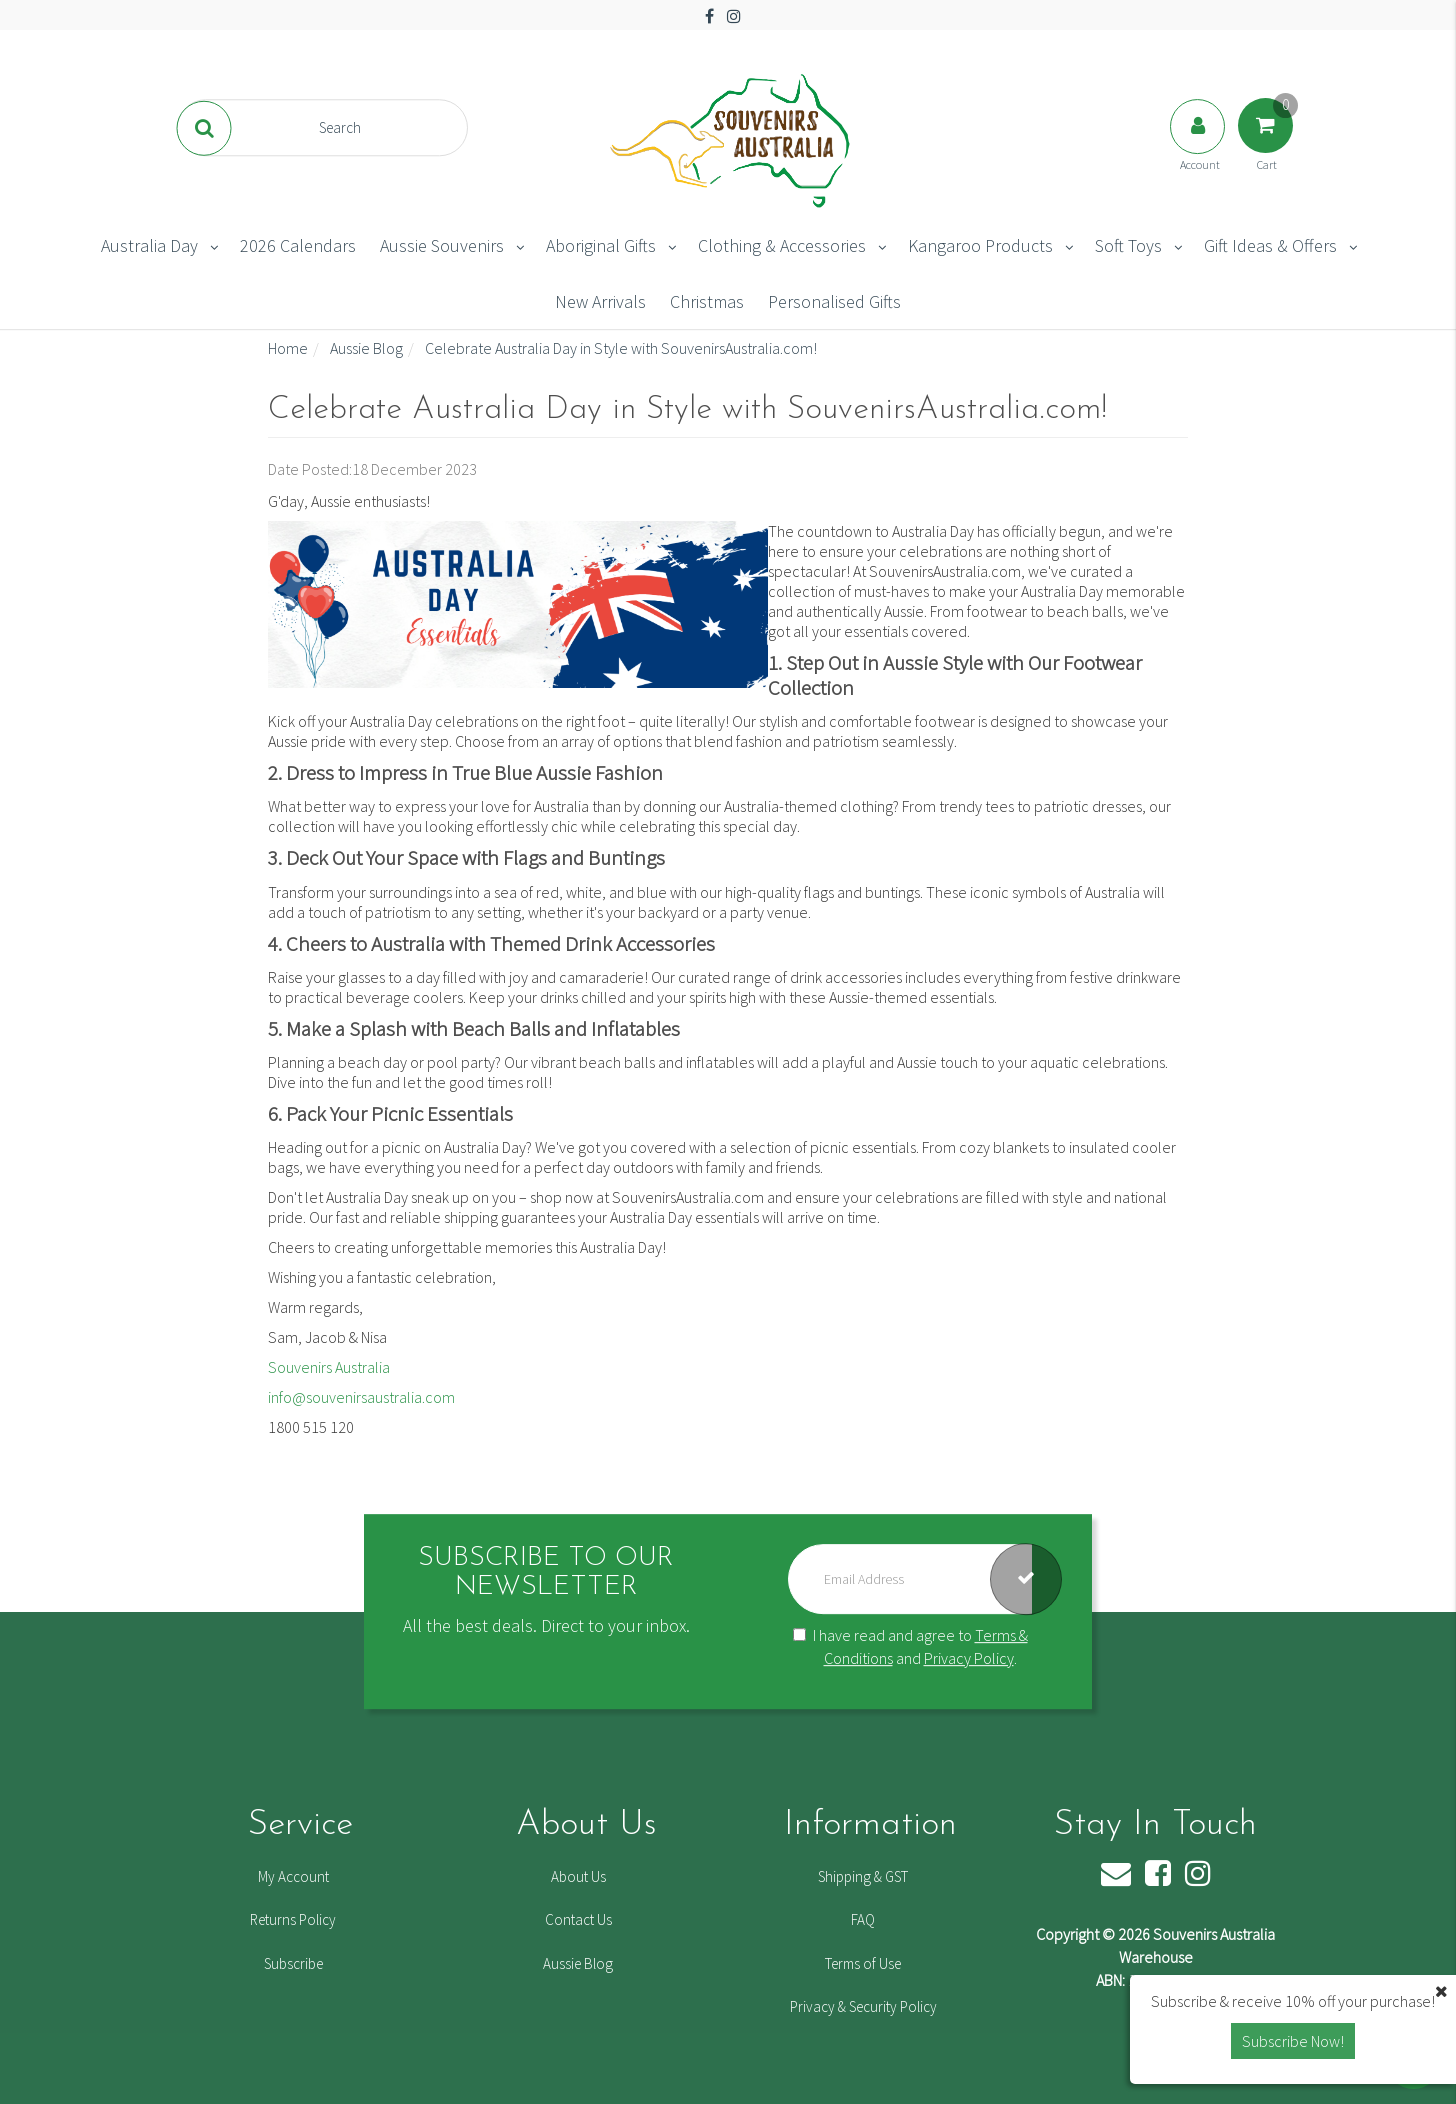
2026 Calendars (298, 245)
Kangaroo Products (980, 245)
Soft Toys (1128, 245)
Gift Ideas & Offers (1270, 245)
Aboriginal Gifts (601, 245)
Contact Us (578, 1919)
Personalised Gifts (834, 301)
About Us (578, 1876)
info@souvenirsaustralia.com (361, 1397)
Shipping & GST (863, 1876)
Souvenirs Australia (329, 1367)
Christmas (707, 301)
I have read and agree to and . (910, 1646)
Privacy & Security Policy (863, 2006)
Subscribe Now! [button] (1293, 2041)
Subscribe (293, 1963)
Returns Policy (293, 1919)
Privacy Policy (969, 1658)
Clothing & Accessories (782, 245)
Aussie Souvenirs (442, 245)
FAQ (863, 1919)
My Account (293, 1876)
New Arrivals (600, 301)
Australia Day (149, 245)
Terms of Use (863, 1963)
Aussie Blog (578, 1963)
